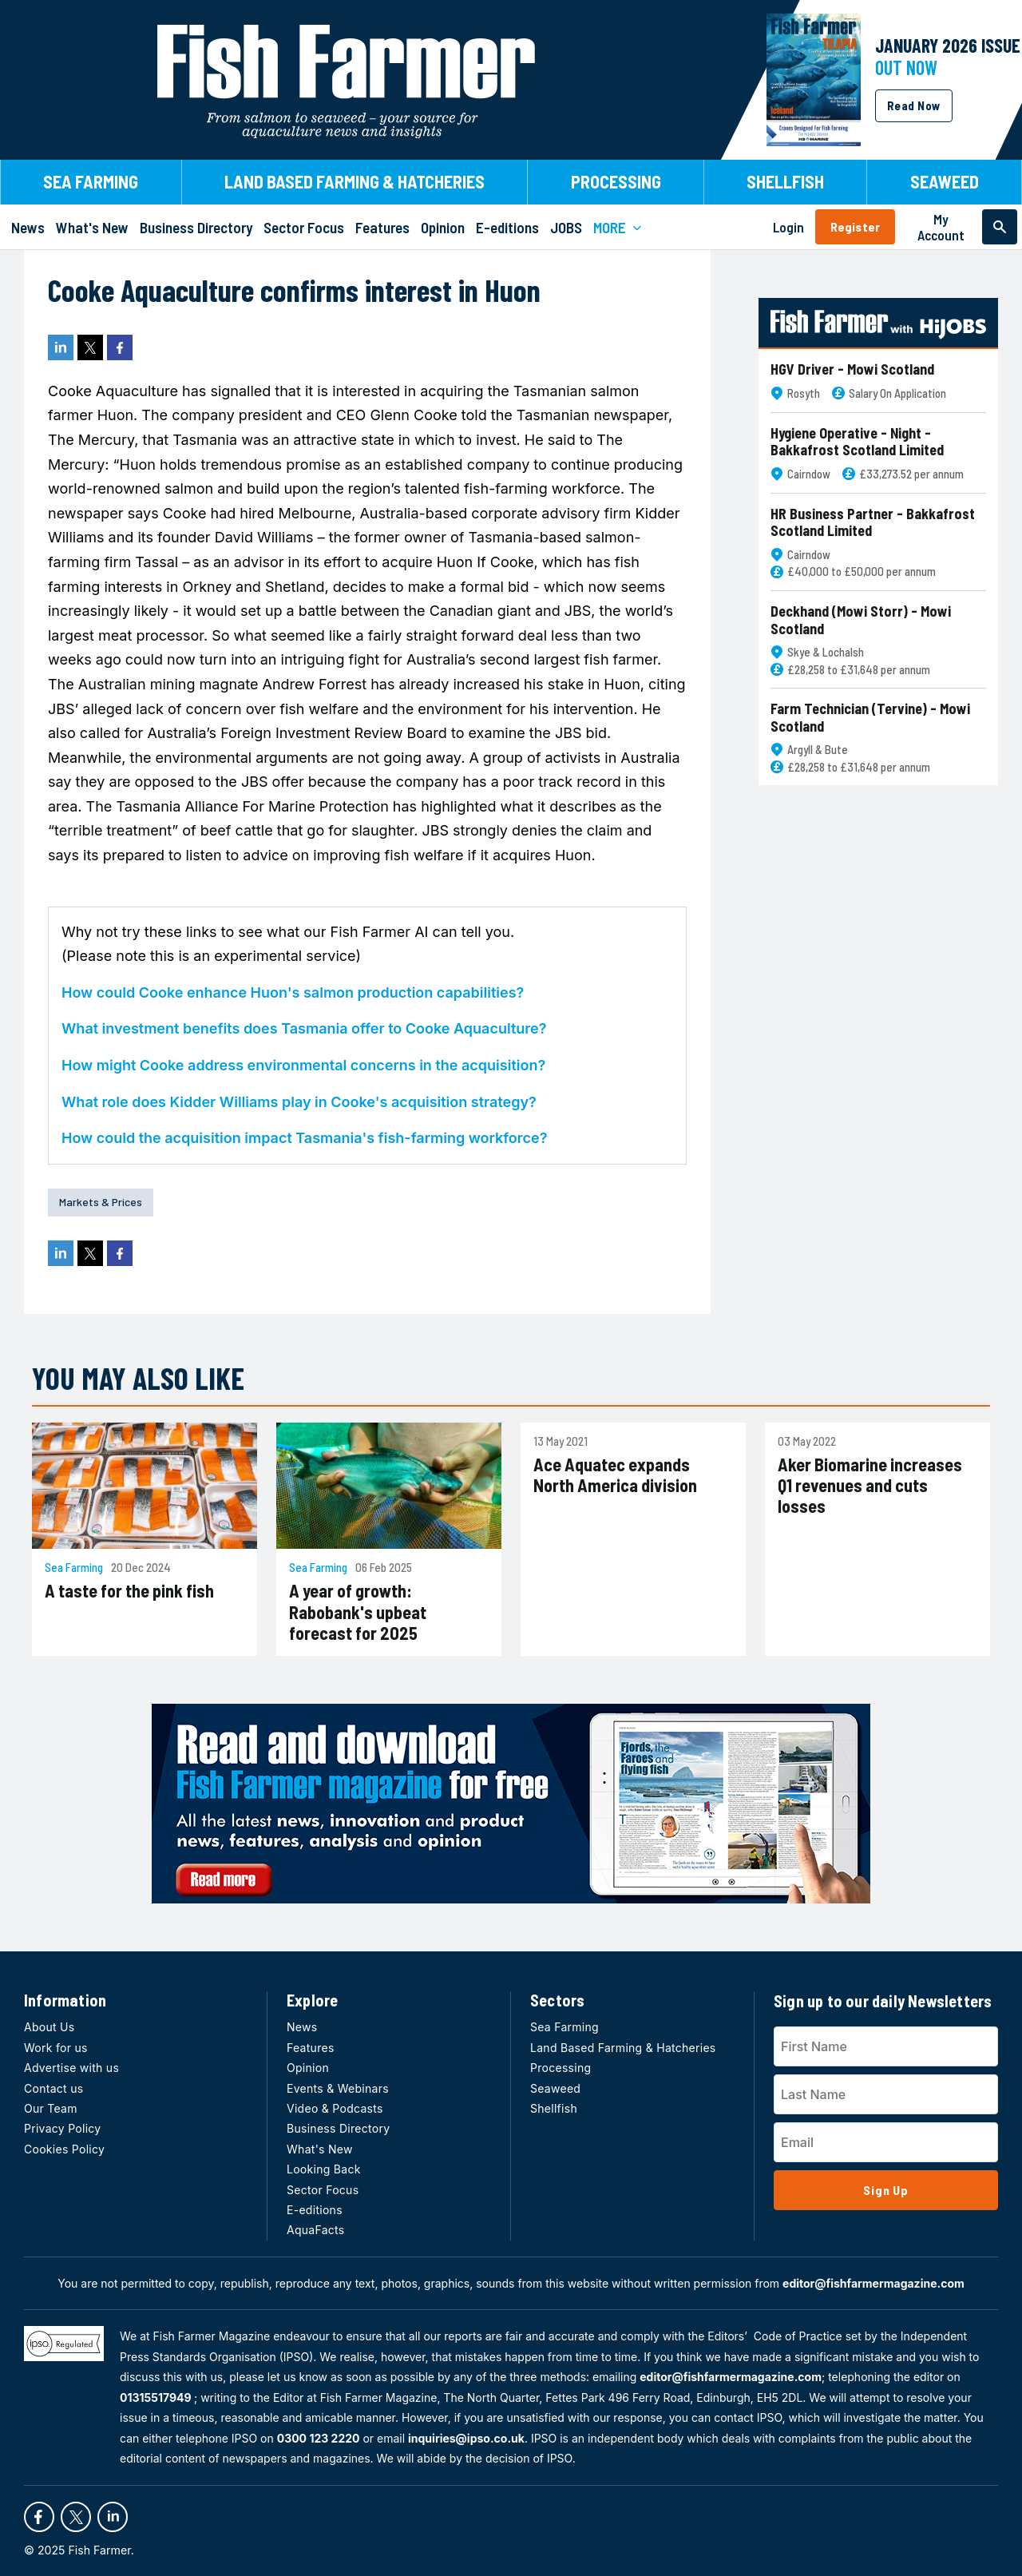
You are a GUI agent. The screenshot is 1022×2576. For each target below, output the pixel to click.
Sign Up (886, 2189)
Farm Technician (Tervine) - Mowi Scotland (870, 718)
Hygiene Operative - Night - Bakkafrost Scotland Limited (857, 442)
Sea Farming (74, 1568)
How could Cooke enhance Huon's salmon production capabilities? (292, 992)
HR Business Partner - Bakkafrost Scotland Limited (872, 523)
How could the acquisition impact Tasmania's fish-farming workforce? (304, 1137)
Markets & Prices (100, 1202)
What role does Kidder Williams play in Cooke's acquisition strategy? (299, 1102)
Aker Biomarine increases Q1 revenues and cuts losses (870, 1485)
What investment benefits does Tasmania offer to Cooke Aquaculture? (304, 1028)
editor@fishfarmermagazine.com (873, 2283)
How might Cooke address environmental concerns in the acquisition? (303, 1065)
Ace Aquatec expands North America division (615, 1474)
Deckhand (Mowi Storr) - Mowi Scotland (860, 620)
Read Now (914, 105)
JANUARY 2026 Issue (947, 45)
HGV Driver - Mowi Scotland (852, 369)
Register (855, 226)
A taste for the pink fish (129, 1590)
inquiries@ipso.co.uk (466, 2438)
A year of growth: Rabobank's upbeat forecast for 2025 (357, 1611)
